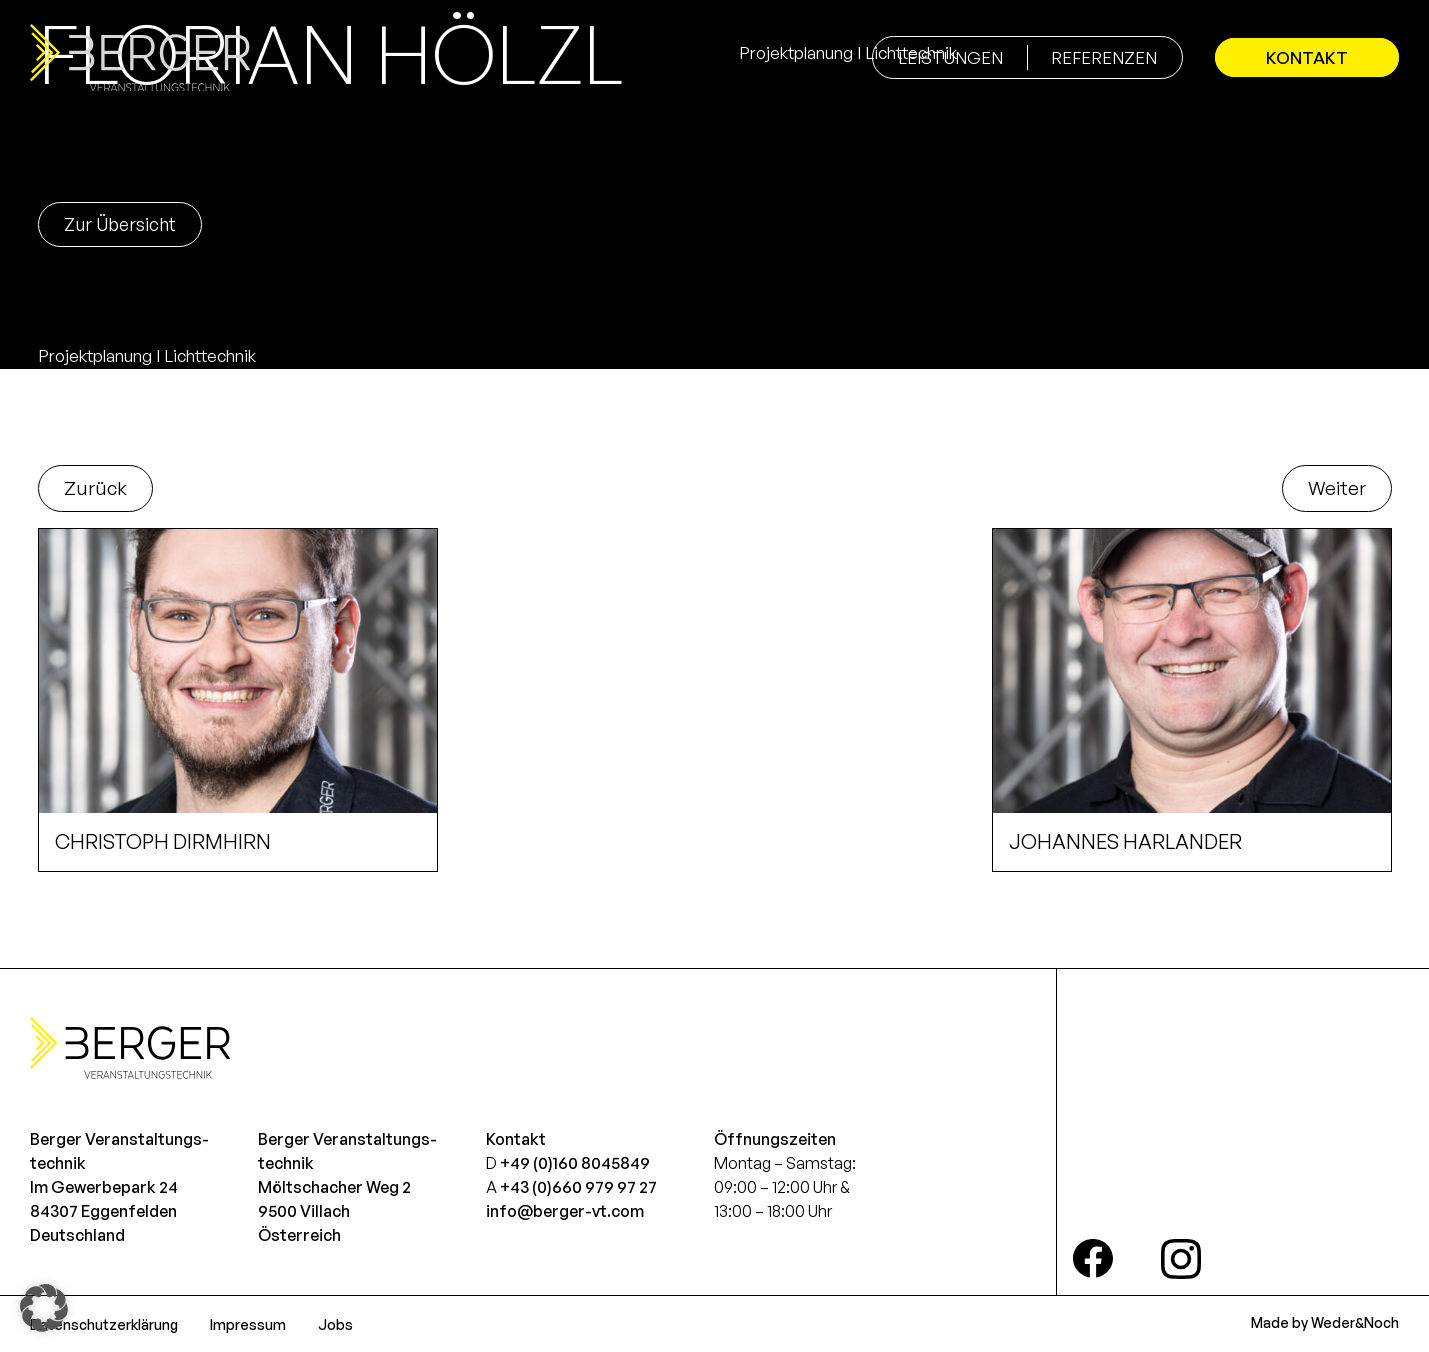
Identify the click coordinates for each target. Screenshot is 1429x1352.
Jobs (335, 1324)
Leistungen (950, 57)
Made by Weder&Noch (1325, 1322)
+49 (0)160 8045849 (575, 1163)
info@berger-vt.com (565, 1211)
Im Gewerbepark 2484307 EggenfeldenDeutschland (104, 1211)
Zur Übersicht (120, 224)
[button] (44, 1308)
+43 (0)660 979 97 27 (578, 1187)
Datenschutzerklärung (104, 1324)
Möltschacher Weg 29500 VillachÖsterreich (334, 1211)
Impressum (248, 1324)
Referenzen (1104, 57)
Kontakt (1307, 57)
